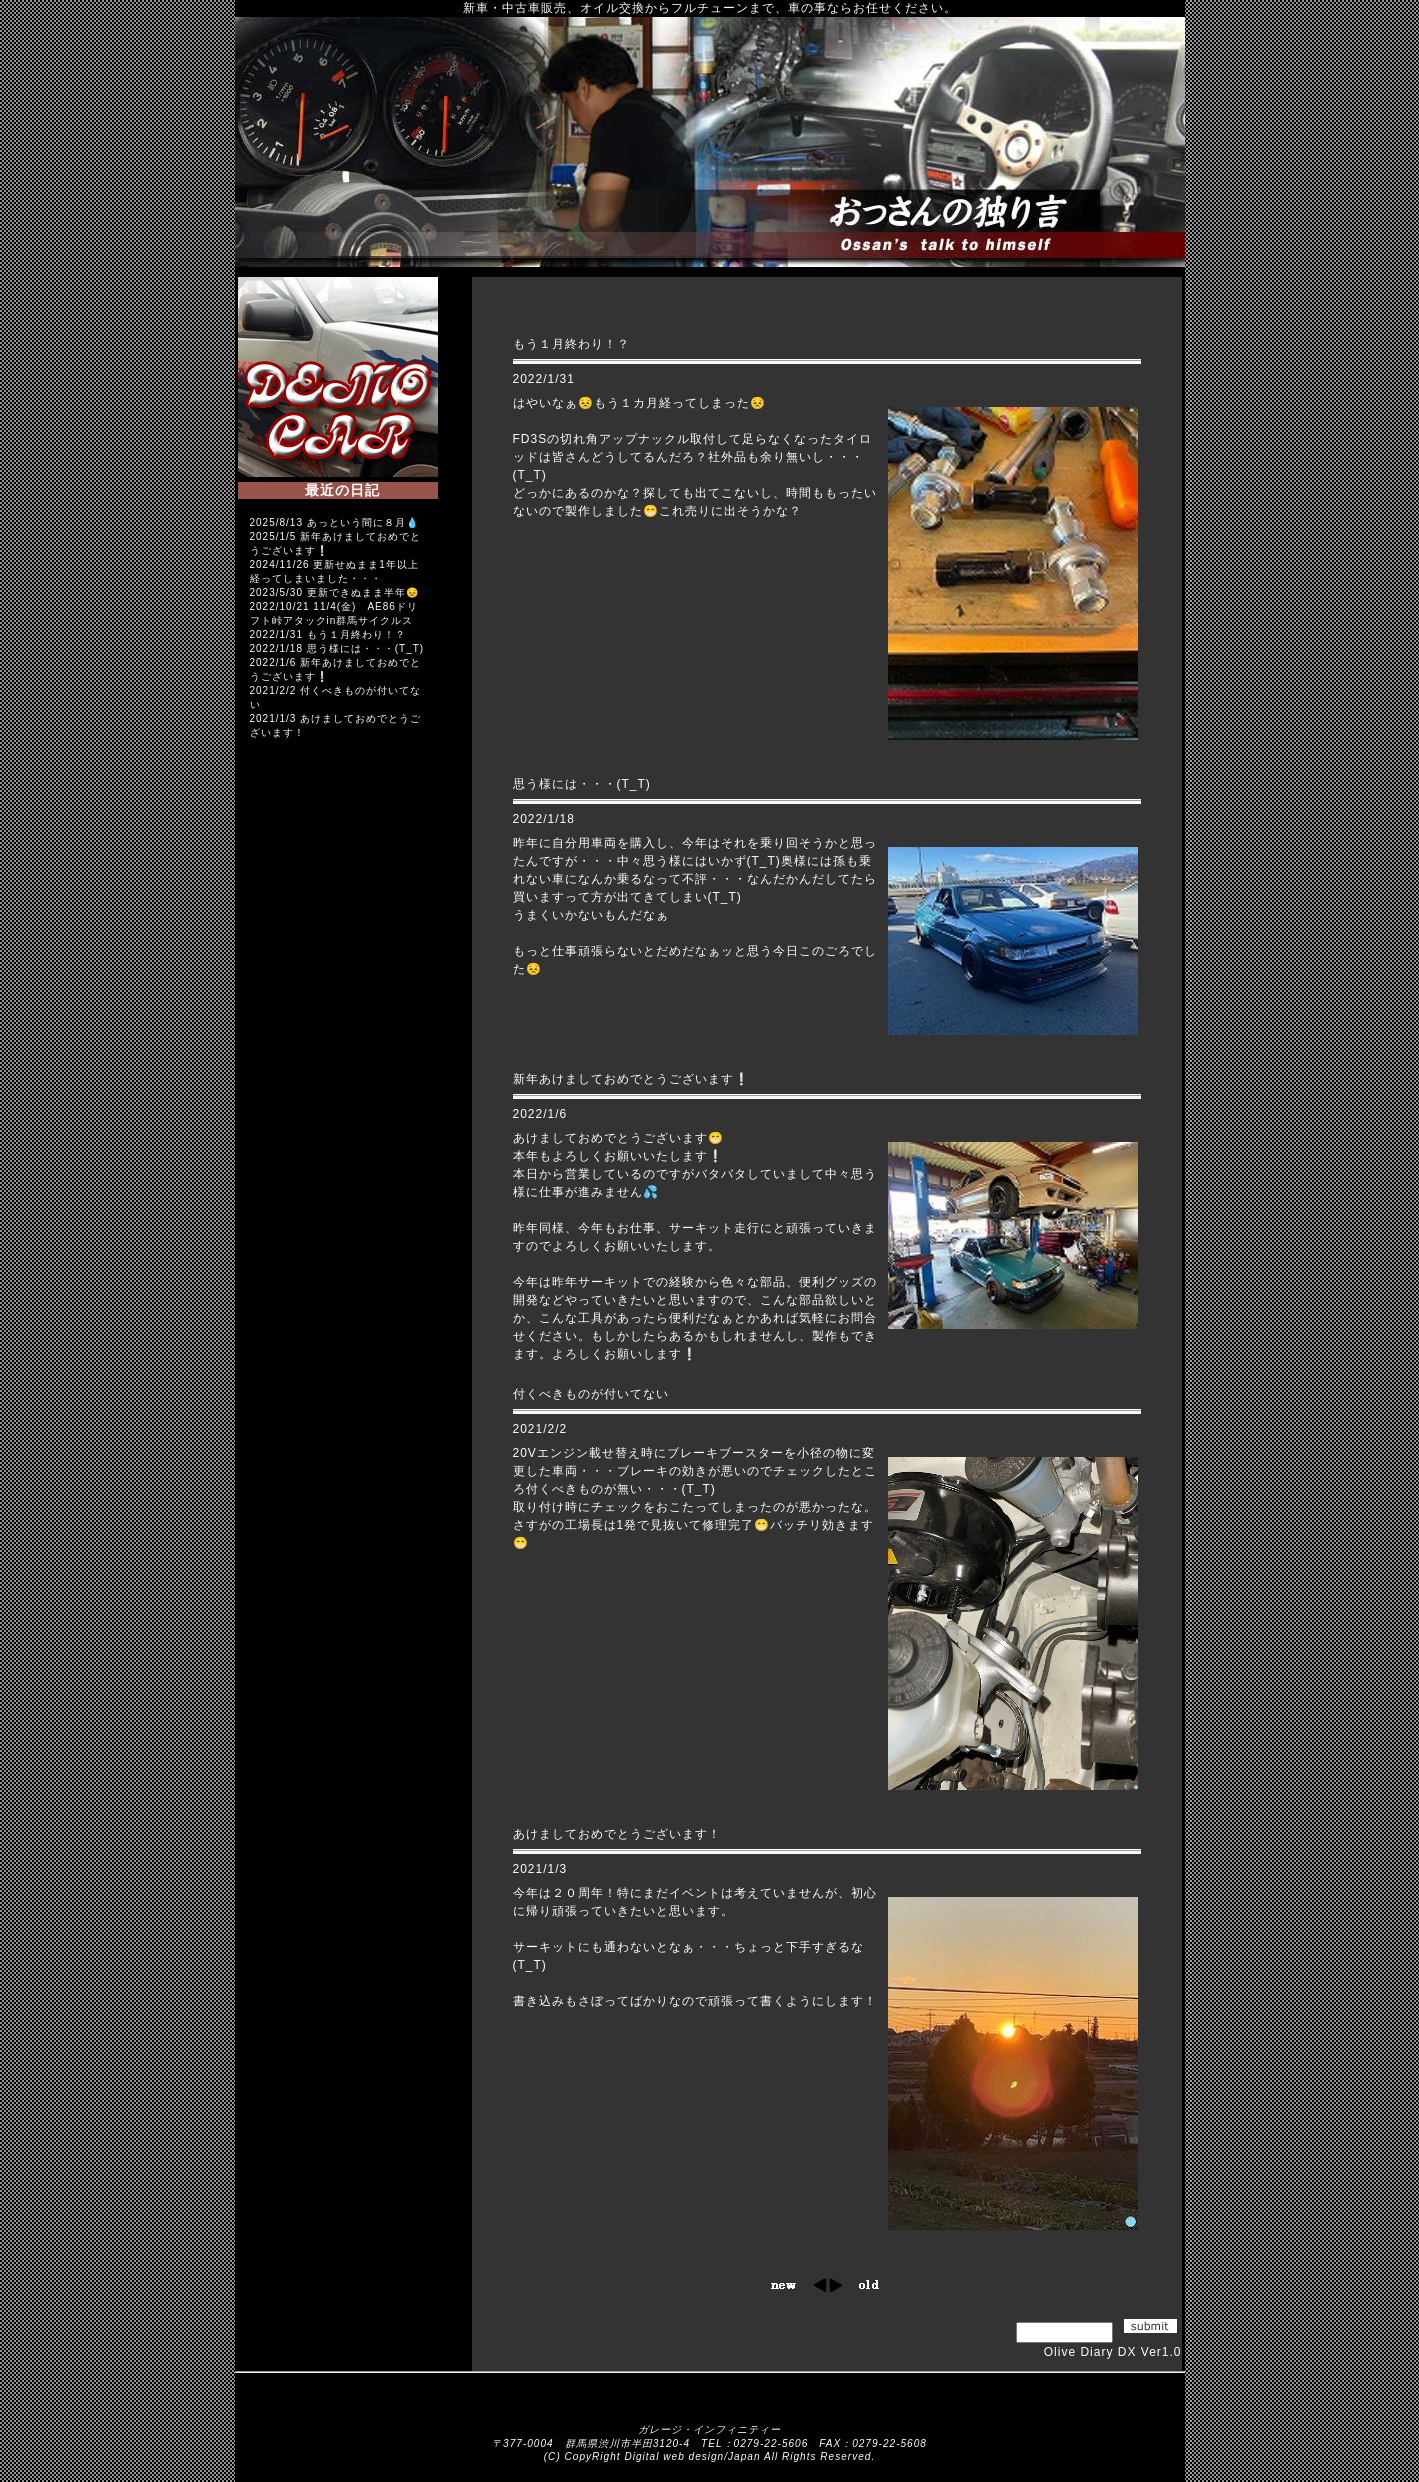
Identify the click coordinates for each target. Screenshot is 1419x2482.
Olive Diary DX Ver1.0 (1113, 2352)
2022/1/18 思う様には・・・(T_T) (337, 648)
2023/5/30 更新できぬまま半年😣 (334, 592)
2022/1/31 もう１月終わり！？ (328, 634)
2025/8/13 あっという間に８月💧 (334, 522)
